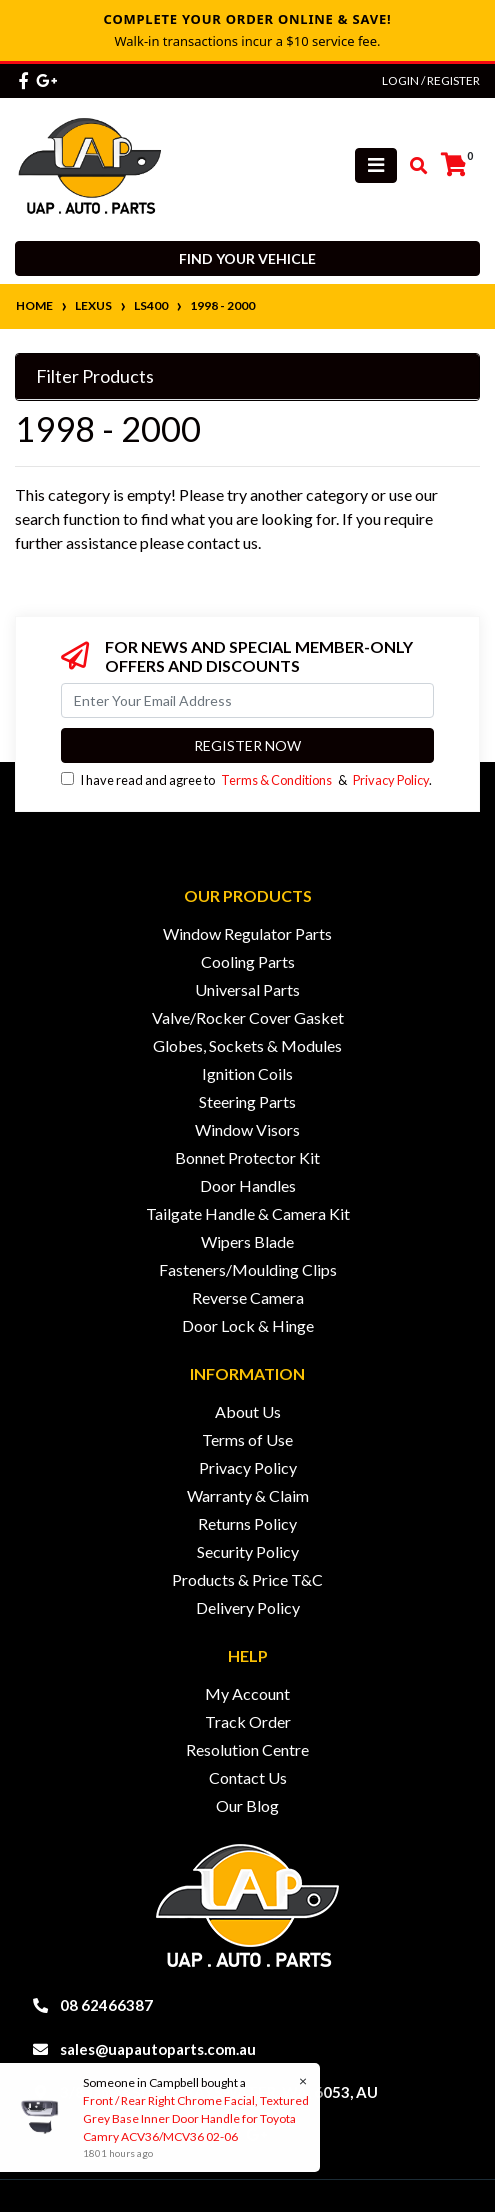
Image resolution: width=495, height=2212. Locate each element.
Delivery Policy (248, 1607)
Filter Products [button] (95, 376)
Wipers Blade (247, 1241)
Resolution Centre (247, 1749)
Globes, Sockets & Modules (247, 1045)
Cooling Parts (248, 961)
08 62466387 (106, 2005)
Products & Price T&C (247, 1579)
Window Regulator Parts (247, 933)
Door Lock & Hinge (248, 1325)
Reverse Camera (248, 1297)
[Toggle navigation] (376, 165)
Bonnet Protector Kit (247, 1157)
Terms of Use (247, 1439)
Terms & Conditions (276, 780)
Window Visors (247, 1129)
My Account (247, 1693)
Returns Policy (247, 1523)
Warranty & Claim (248, 1495)
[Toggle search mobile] (412, 166)
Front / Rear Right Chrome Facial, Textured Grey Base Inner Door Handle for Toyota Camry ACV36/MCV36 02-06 (195, 2118)
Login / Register (431, 80)
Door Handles (248, 1185)
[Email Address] (247, 700)
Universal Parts (247, 989)
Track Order (248, 1721)
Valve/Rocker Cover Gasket (248, 1017)
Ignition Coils (247, 1073)
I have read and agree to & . (246, 780)
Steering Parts (247, 1101)
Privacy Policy (391, 780)
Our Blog (247, 1805)
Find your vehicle (247, 258)
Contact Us (248, 1777)
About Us (248, 1411)
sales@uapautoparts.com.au (158, 2049)
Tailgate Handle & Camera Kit (248, 1213)
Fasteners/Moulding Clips (248, 1269)
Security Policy (248, 1551)
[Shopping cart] (454, 165)
